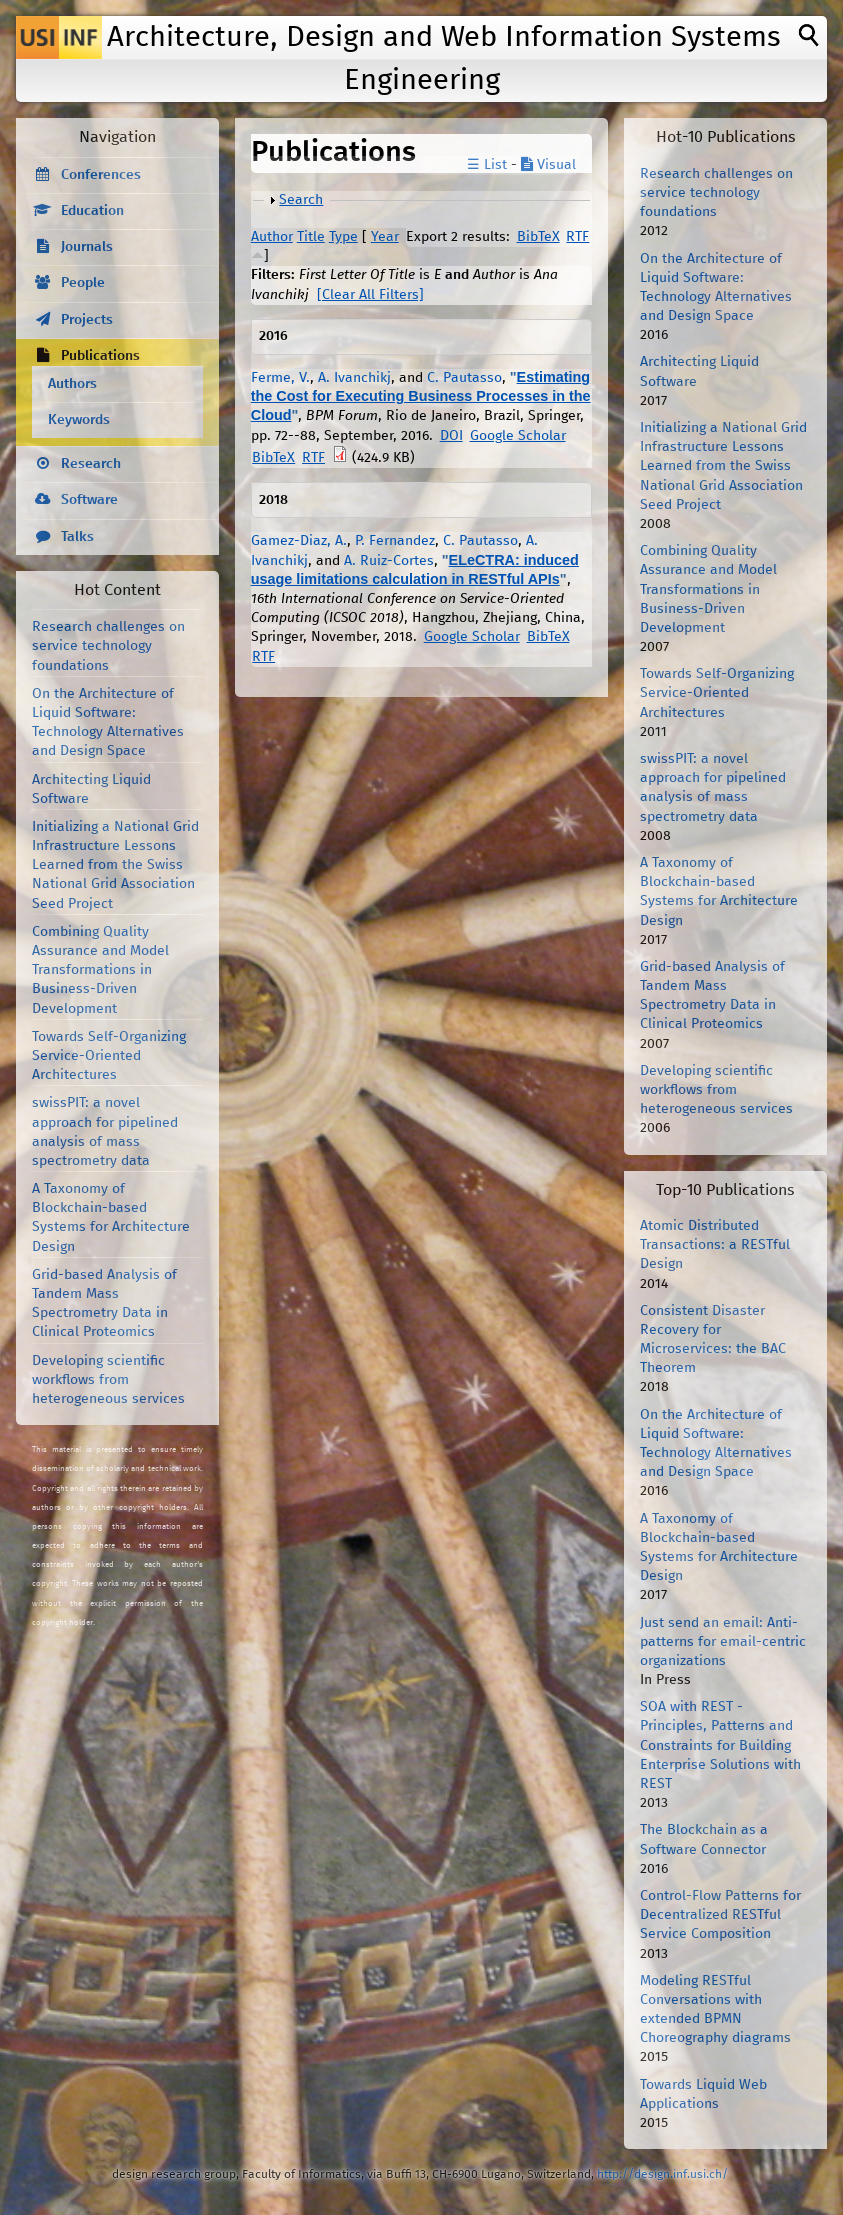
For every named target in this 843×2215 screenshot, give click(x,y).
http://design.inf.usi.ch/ (662, 2174)
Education (92, 211)
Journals (87, 247)
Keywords (79, 420)
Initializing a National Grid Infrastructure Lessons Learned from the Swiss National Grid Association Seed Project (115, 865)
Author (272, 237)
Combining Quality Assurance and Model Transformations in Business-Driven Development (100, 970)
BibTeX (538, 237)
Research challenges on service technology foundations (108, 646)
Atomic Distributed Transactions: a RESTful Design (715, 1245)
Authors (72, 384)
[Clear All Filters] (370, 295)
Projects (87, 320)
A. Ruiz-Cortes (389, 561)
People (83, 283)
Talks (77, 537)
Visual (548, 165)
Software (89, 500)
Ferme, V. (280, 378)
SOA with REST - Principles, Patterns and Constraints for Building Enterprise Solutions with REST (720, 1745)
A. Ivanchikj (354, 378)
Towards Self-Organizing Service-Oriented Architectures (109, 1056)
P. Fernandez (395, 541)
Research (91, 464)
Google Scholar (518, 436)
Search (301, 200)
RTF (577, 237)
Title (311, 237)
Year (385, 237)
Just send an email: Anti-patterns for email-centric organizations (723, 1642)
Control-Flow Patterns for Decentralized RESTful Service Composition (720, 1915)
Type (343, 237)
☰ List (487, 165)
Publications (100, 356)
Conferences (101, 175)
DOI (451, 436)
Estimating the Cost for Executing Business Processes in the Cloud (421, 396)
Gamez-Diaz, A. (299, 541)
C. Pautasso (464, 378)
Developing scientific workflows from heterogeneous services (108, 1380)
